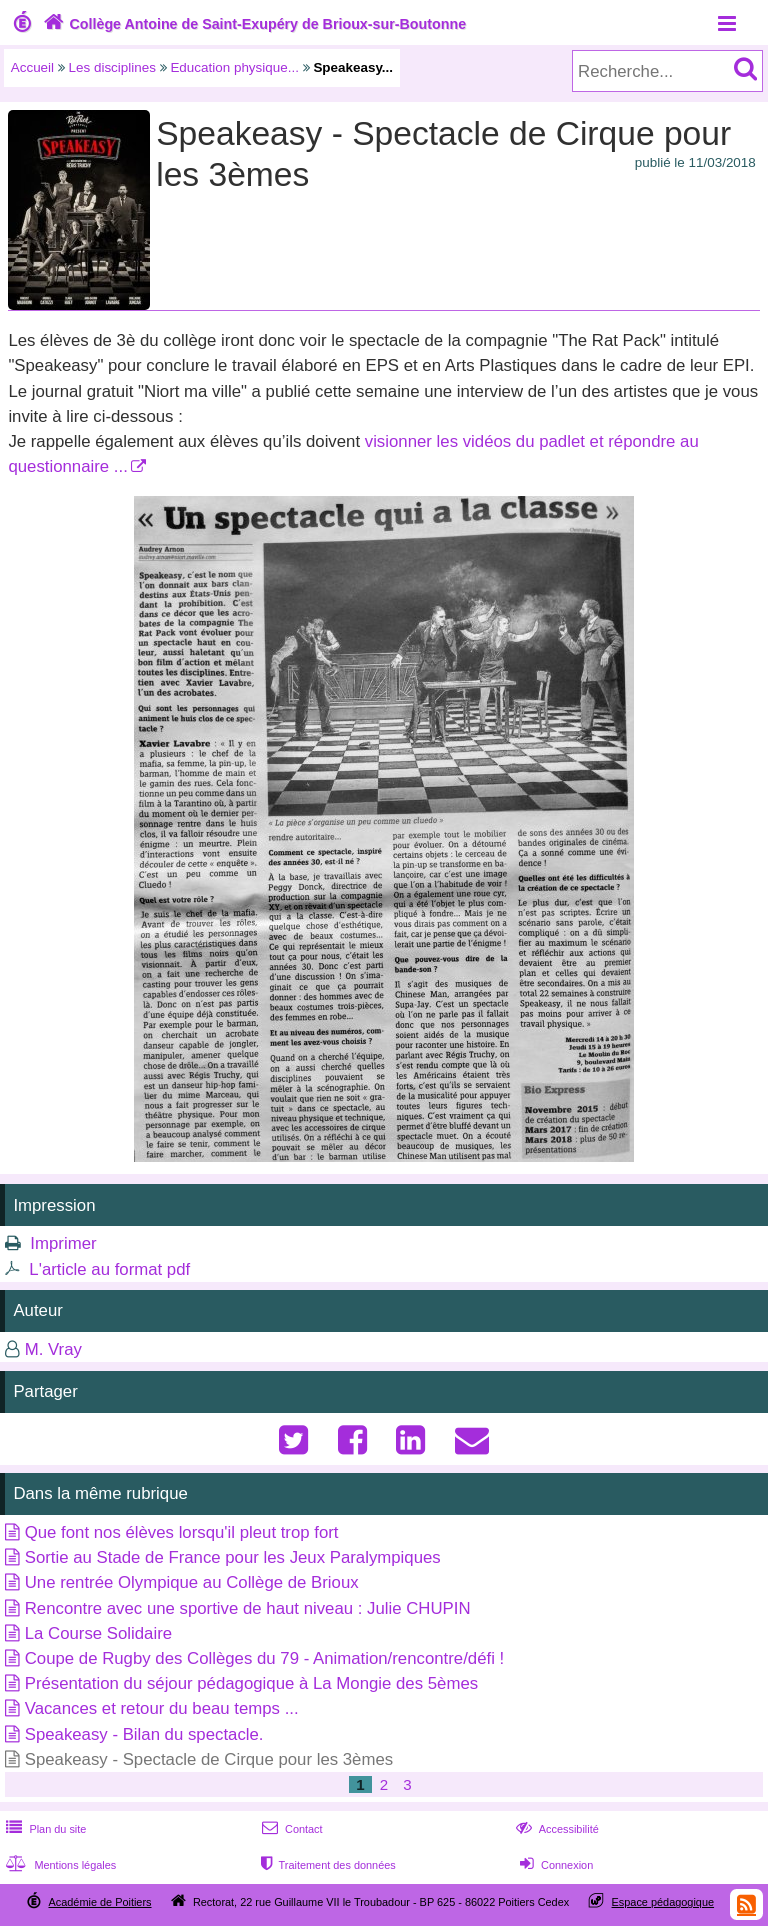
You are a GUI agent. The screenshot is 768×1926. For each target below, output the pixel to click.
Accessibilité (555, 1829)
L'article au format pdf (109, 1269)
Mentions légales (59, 1865)
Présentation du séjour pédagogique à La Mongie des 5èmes (251, 1683)
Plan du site (44, 1829)
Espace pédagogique (663, 1902)
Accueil (32, 67)
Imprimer (63, 1243)
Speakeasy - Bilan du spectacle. (144, 1734)
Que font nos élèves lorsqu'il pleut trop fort (182, 1532)
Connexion (554, 1865)
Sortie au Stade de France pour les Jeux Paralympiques (233, 1557)
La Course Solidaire (98, 1633)
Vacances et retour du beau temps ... (162, 1708)
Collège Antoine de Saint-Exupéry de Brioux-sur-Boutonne (252, 24)
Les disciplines (112, 67)
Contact (290, 1829)
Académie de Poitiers (99, 1902)
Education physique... (234, 67)
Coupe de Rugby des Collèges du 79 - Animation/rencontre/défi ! (265, 1658)
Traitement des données (326, 1865)
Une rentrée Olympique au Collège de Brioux (192, 1582)
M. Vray (53, 1349)
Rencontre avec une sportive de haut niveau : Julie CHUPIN (248, 1608)
